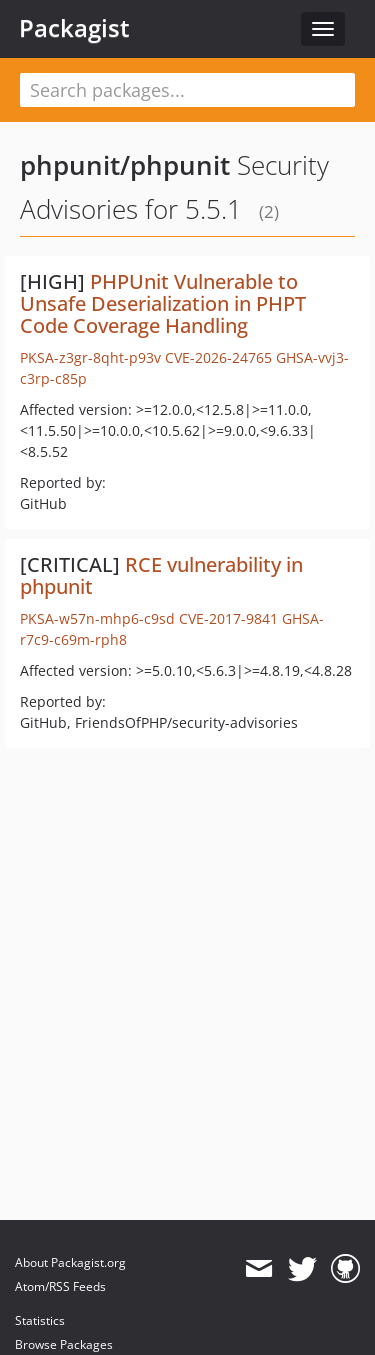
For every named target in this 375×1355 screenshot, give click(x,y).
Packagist (74, 28)
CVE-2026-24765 (218, 357)
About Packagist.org (70, 1262)
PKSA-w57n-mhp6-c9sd (97, 618)
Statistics (40, 1320)
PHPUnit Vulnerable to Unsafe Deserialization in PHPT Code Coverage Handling (163, 303)
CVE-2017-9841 (228, 618)
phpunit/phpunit (125, 165)
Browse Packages (64, 1344)
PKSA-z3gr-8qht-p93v (90, 357)
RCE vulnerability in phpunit (161, 575)
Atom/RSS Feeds (60, 1286)
